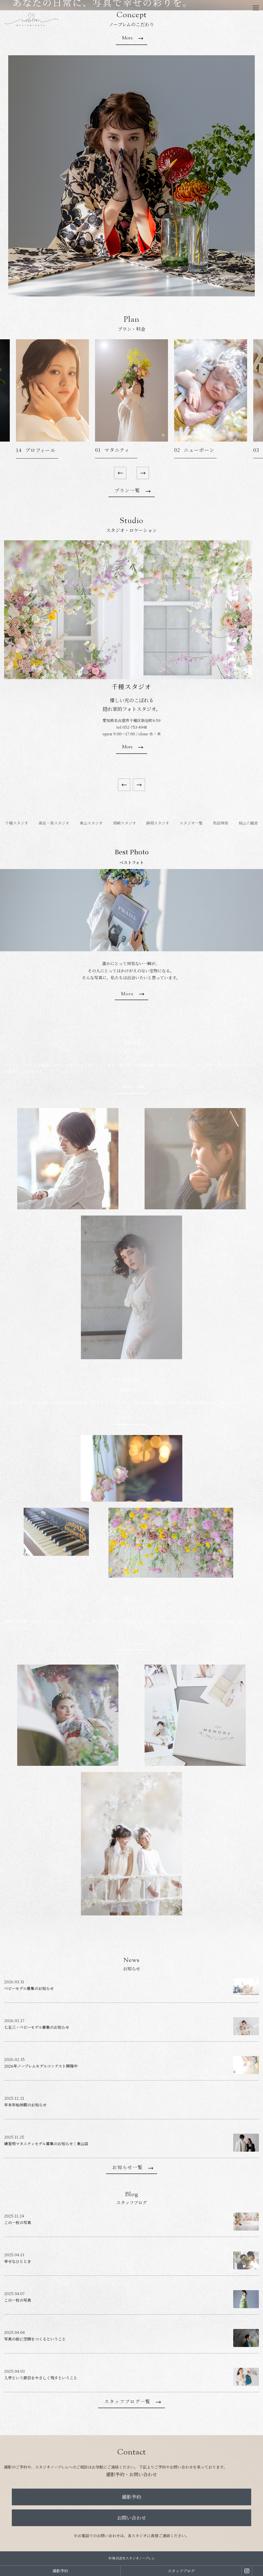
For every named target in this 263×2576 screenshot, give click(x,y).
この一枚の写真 (17, 2222)
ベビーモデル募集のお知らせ (29, 1988)
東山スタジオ (91, 823)
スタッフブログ (181, 2570)
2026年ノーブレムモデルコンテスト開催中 (41, 2066)
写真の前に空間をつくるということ (35, 2339)
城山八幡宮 (248, 823)
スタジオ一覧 (191, 823)
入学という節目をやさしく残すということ (40, 2377)
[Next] (143, 473)
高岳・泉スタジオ (54, 823)
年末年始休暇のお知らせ (25, 2104)
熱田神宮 (220, 823)
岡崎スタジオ (124, 823)
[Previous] (120, 473)
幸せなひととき (17, 2261)
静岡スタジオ (157, 823)
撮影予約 (131, 2496)
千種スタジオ (16, 823)
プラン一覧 (127, 491)
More (127, 38)
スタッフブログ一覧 (127, 2402)
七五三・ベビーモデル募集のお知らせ (36, 2027)
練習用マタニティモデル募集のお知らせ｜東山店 (46, 2143)
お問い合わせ (131, 2517)
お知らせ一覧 (127, 2168)
